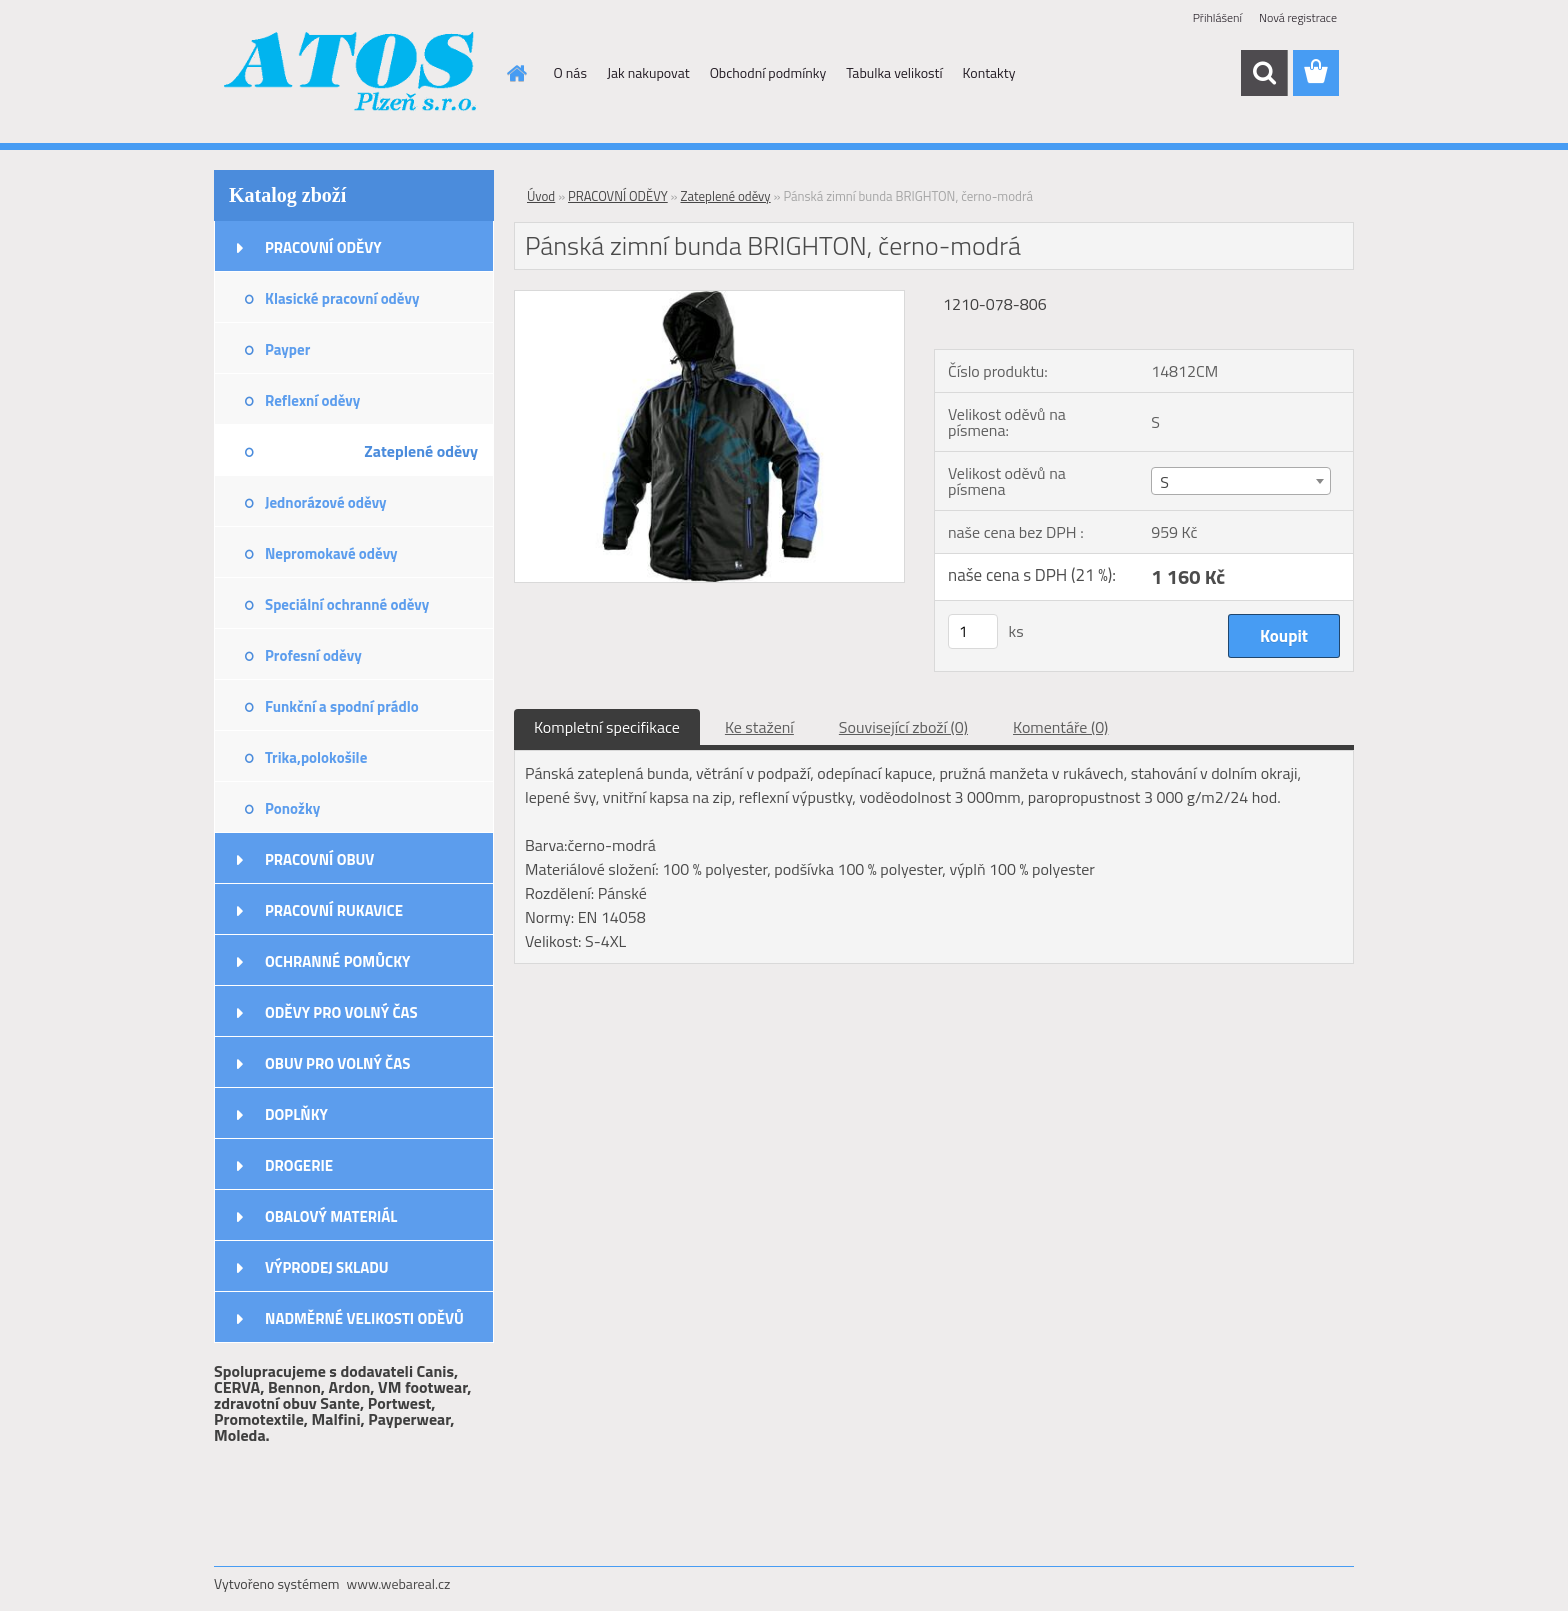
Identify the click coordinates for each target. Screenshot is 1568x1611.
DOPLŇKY (296, 1114)
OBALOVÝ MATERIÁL (331, 1216)
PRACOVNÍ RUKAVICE (334, 910)
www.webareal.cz (399, 1583)
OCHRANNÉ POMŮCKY (337, 961)
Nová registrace (1298, 17)
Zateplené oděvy (421, 451)
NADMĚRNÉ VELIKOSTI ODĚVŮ (364, 1318)
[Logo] (351, 74)
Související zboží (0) (903, 727)
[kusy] (973, 631)
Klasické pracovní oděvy (342, 298)
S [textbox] (1164, 482)
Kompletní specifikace (607, 727)
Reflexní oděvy (312, 400)
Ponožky (292, 808)
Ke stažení (759, 727)
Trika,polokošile (316, 757)
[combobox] (1240, 481)
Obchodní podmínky (768, 72)
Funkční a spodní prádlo (342, 706)
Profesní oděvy (313, 655)
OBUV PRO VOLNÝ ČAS (337, 1063)
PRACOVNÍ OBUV (319, 859)
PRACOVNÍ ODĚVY (323, 247)
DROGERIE (299, 1165)
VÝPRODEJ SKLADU (327, 1267)
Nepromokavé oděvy (331, 553)
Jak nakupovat (648, 72)
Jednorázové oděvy (326, 502)
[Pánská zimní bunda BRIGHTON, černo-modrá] (709, 299)
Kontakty (989, 72)
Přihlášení (1217, 17)
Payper (287, 349)
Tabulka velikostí (894, 72)
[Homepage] (516, 73)
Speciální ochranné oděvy (347, 604)
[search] (1264, 73)
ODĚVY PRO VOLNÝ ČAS (341, 1012)
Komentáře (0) (1060, 727)
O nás (570, 72)
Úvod (541, 196)
